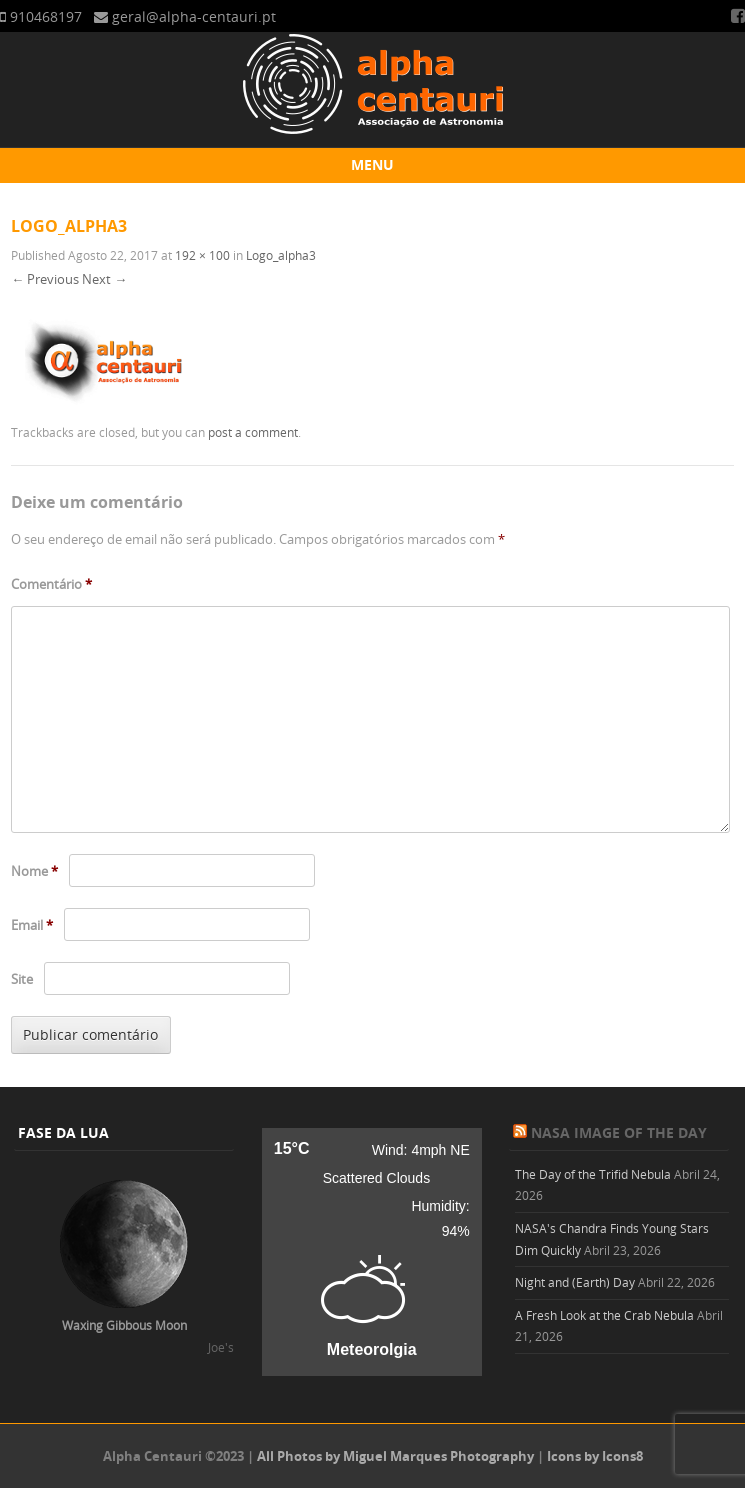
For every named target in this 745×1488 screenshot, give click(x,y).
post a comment (253, 432)
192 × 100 (202, 255)
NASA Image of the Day (619, 1132)
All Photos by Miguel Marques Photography (395, 1456)
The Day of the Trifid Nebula (593, 1174)
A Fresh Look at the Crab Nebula (604, 1315)
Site (22, 979)
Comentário (51, 584)
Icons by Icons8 (595, 1456)
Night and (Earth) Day (575, 1282)
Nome (34, 871)
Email (32, 925)
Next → (104, 279)
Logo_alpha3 (281, 255)
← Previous (45, 279)
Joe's (221, 1347)
